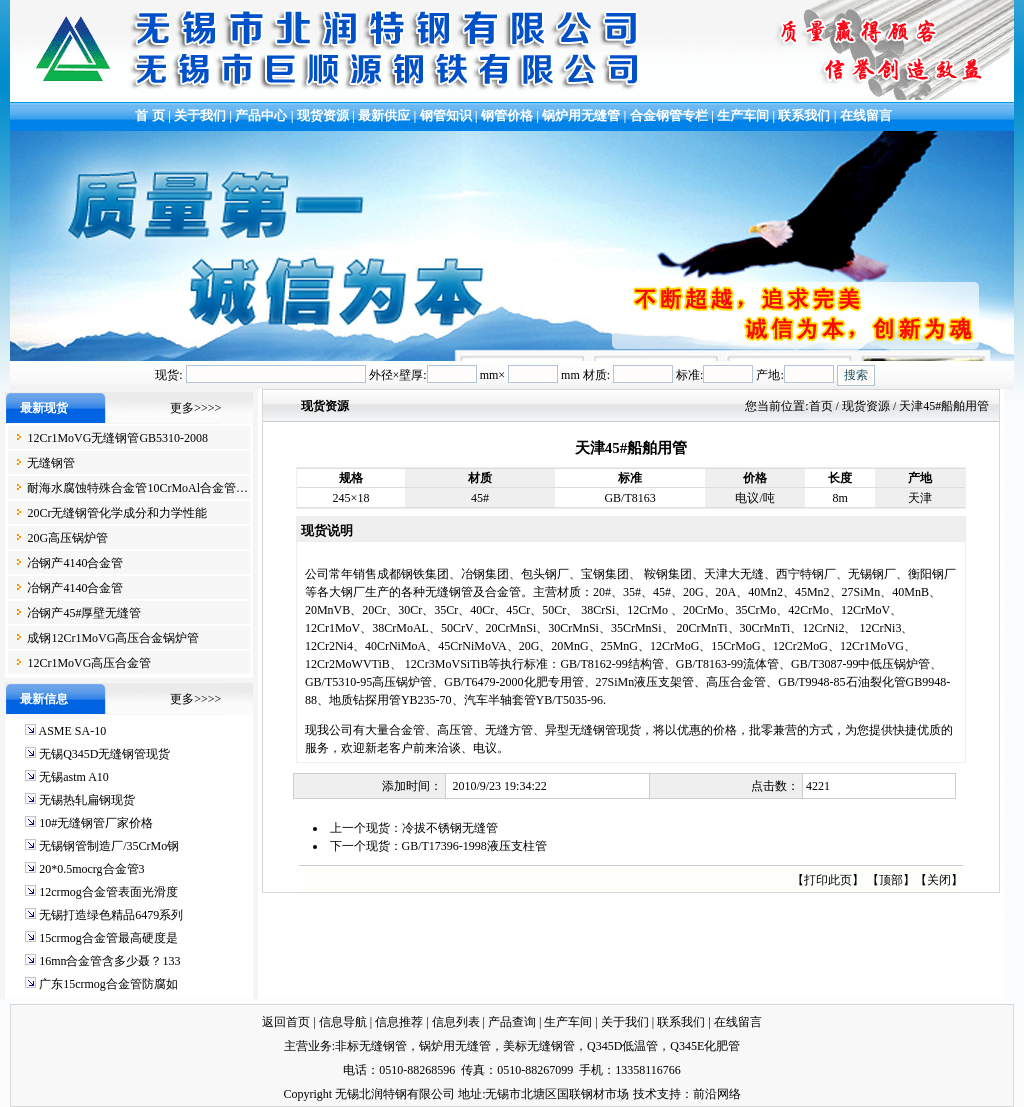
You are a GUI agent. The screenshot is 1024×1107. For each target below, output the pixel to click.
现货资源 (323, 115)
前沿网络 (717, 1094)
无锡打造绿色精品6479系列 (111, 915)
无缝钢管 (51, 463)
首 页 (148, 115)
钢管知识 (446, 115)
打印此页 (828, 880)
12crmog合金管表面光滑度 (108, 892)
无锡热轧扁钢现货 (87, 800)
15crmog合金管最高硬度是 (108, 938)
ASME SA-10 (72, 731)
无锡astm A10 (74, 777)
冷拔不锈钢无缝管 (450, 828)
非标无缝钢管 (371, 1046)
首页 (821, 406)
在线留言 (866, 115)
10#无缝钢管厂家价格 (96, 823)
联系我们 (804, 115)
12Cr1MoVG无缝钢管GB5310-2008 (117, 438)
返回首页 (286, 1022)
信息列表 (456, 1022)
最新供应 (385, 115)
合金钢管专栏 (669, 115)
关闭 (939, 880)
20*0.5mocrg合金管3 (91, 869)
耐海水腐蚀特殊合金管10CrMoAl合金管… (137, 488)
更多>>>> (195, 408)
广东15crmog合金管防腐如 (108, 984)
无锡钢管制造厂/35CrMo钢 (109, 846)
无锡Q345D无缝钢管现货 (104, 754)
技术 (645, 1094)
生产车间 (744, 115)
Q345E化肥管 (705, 1046)
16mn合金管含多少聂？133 (109, 961)
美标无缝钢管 (539, 1046)
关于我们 (200, 115)
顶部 (891, 880)
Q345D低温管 (622, 1046)
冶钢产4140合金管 (75, 563)
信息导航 (343, 1022)
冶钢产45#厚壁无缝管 (84, 613)
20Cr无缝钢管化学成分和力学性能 (117, 513)
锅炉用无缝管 (581, 115)
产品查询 (512, 1022)
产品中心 (261, 115)
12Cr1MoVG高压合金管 (89, 663)
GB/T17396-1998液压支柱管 (474, 846)
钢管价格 (507, 115)
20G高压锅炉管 (67, 538)
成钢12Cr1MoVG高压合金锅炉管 (113, 638)
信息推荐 (399, 1022)
